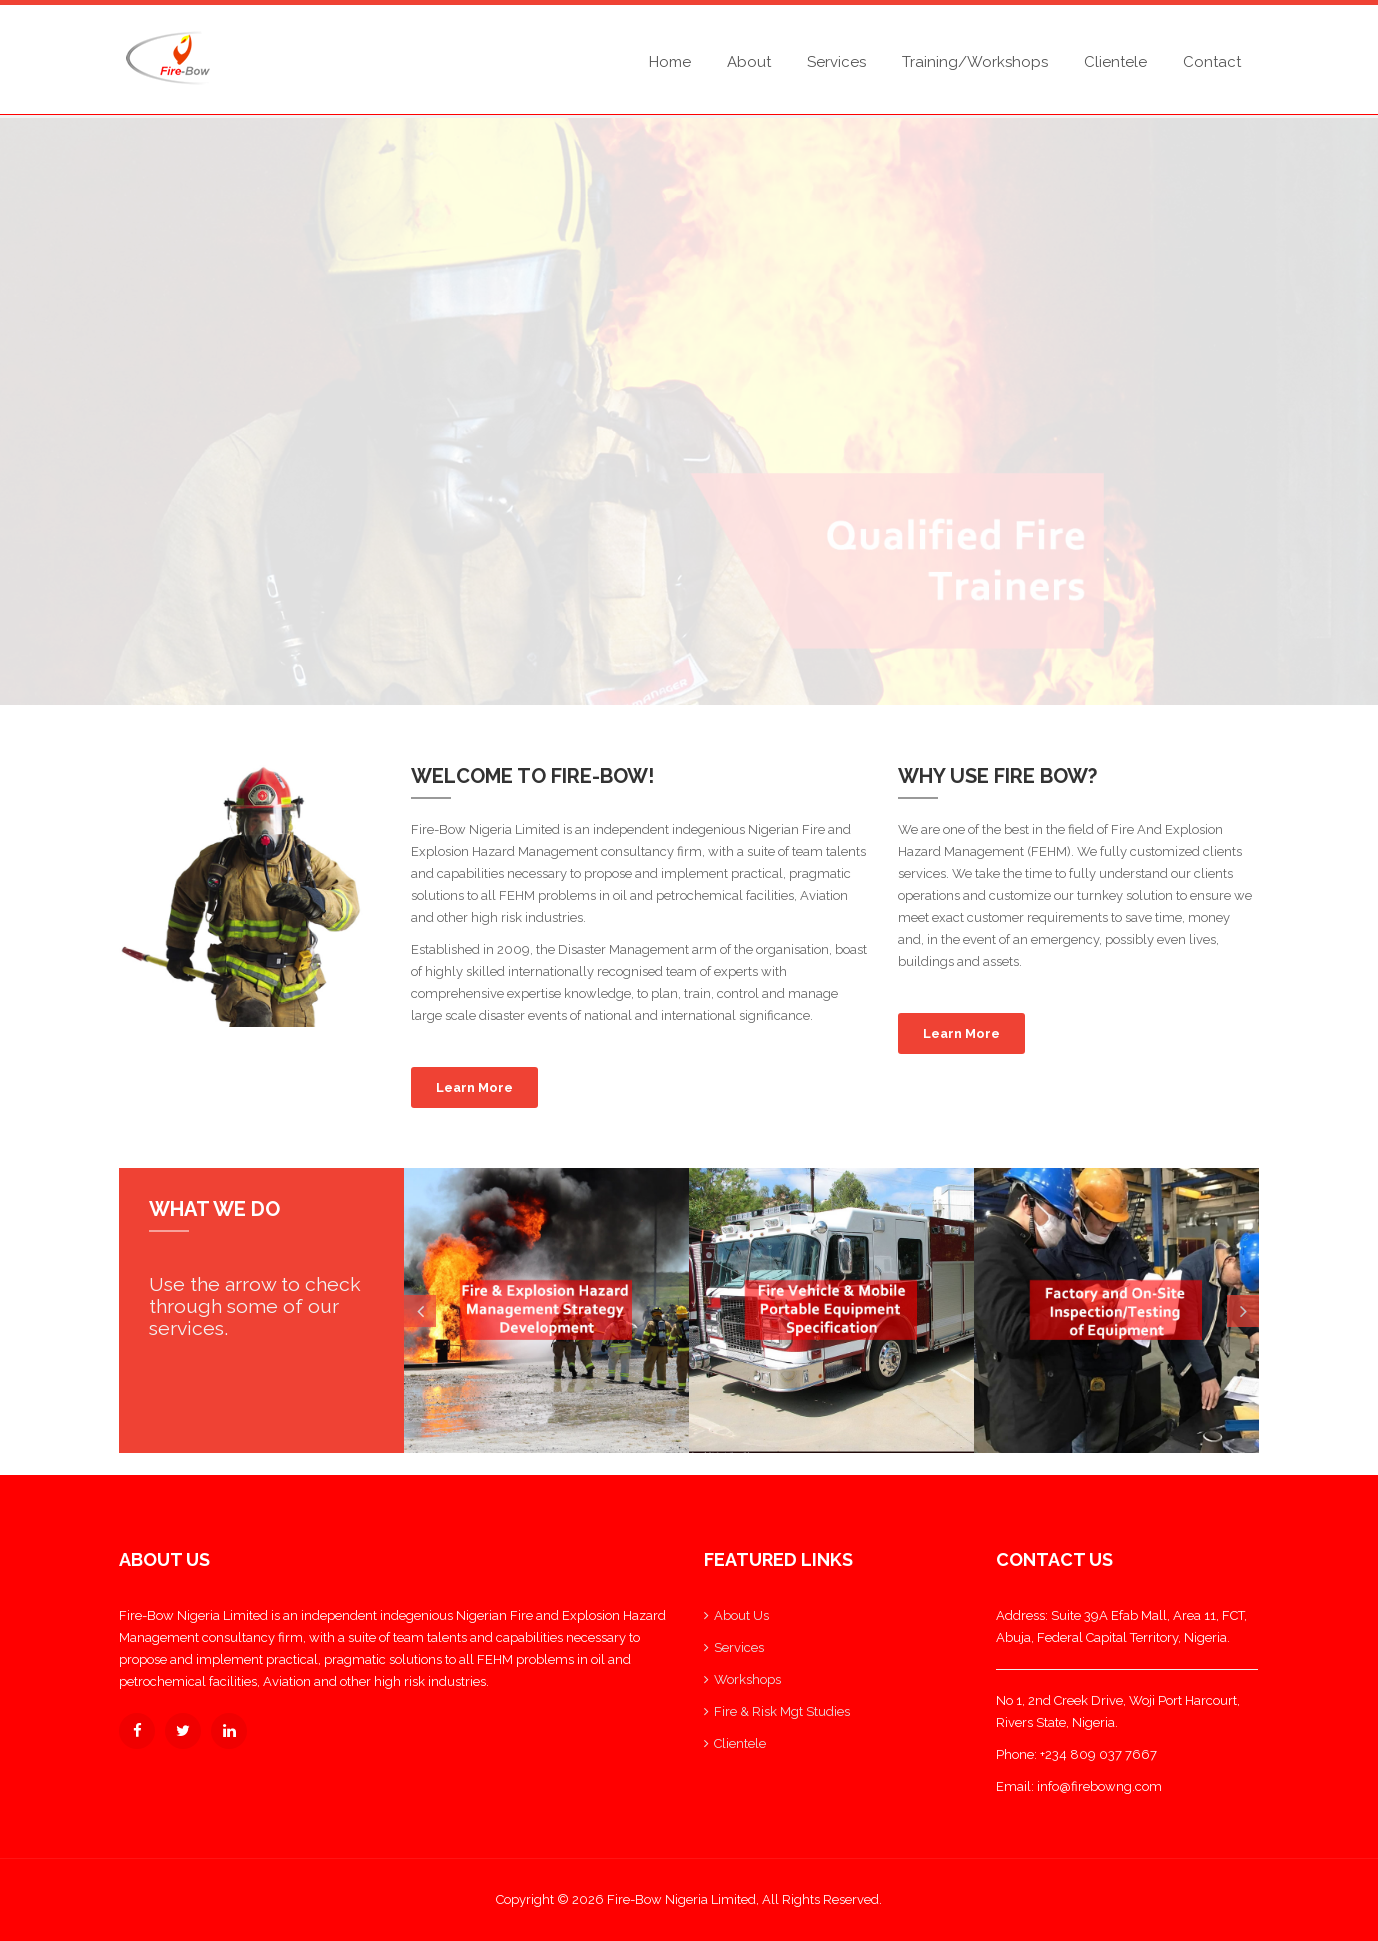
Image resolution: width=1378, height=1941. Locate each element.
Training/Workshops (975, 62)
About (749, 62)
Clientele (1115, 62)
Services (836, 62)
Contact (1212, 62)
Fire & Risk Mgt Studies (782, 1711)
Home (670, 62)
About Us (741, 1615)
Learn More (474, 1087)
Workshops (747, 1679)
